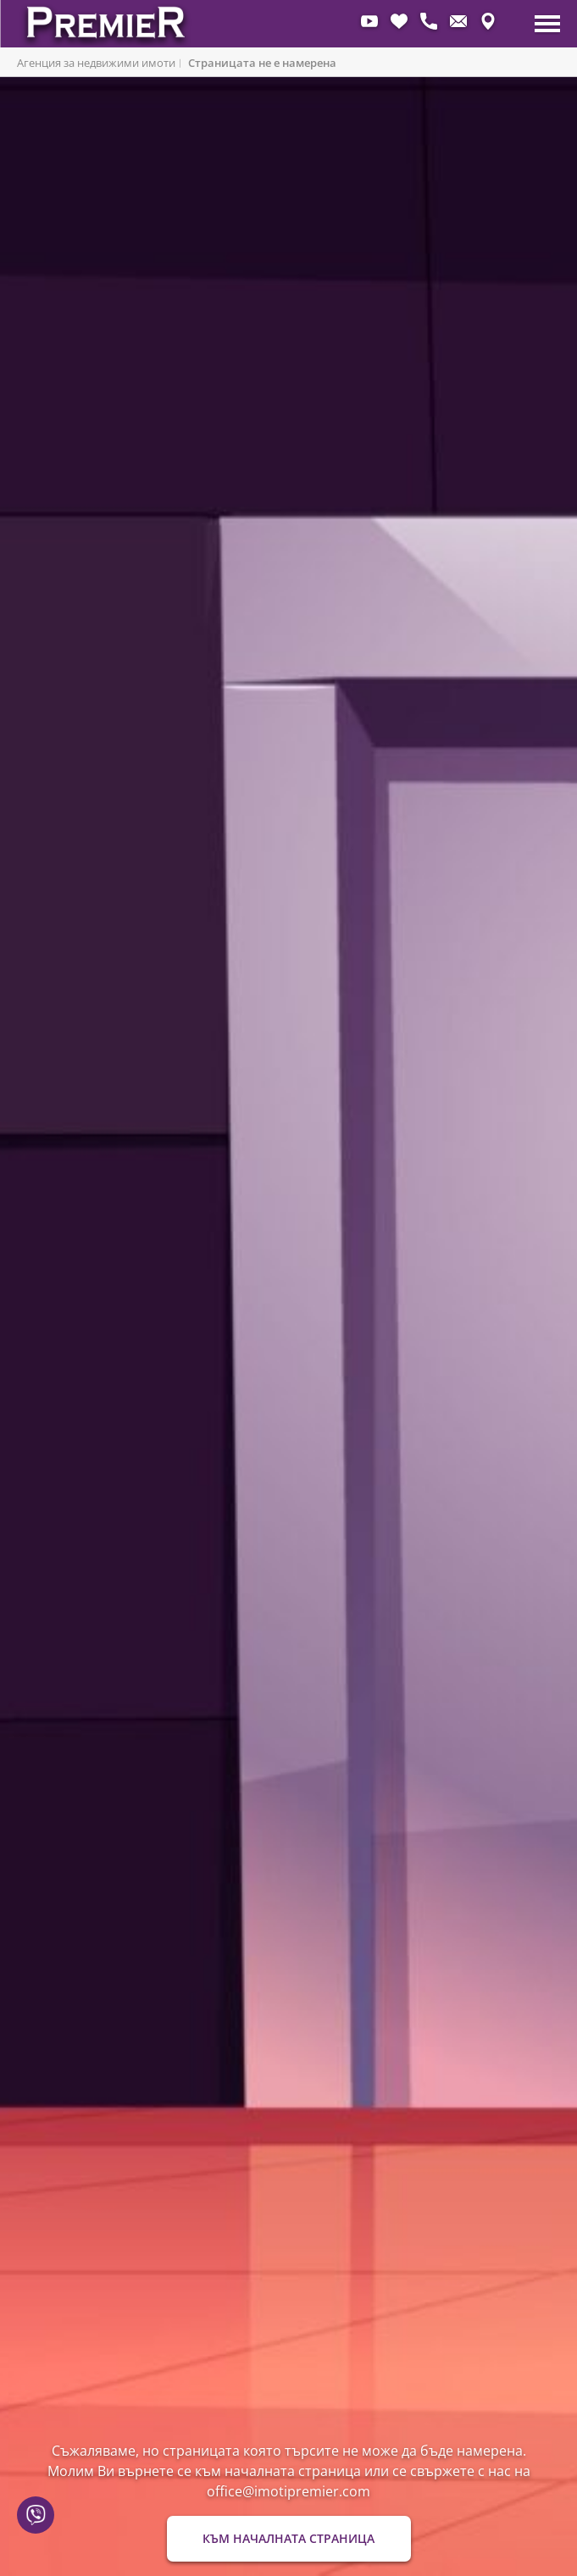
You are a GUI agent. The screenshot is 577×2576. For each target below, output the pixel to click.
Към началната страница (288, 2538)
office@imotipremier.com (288, 2491)
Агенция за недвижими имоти (96, 62)
